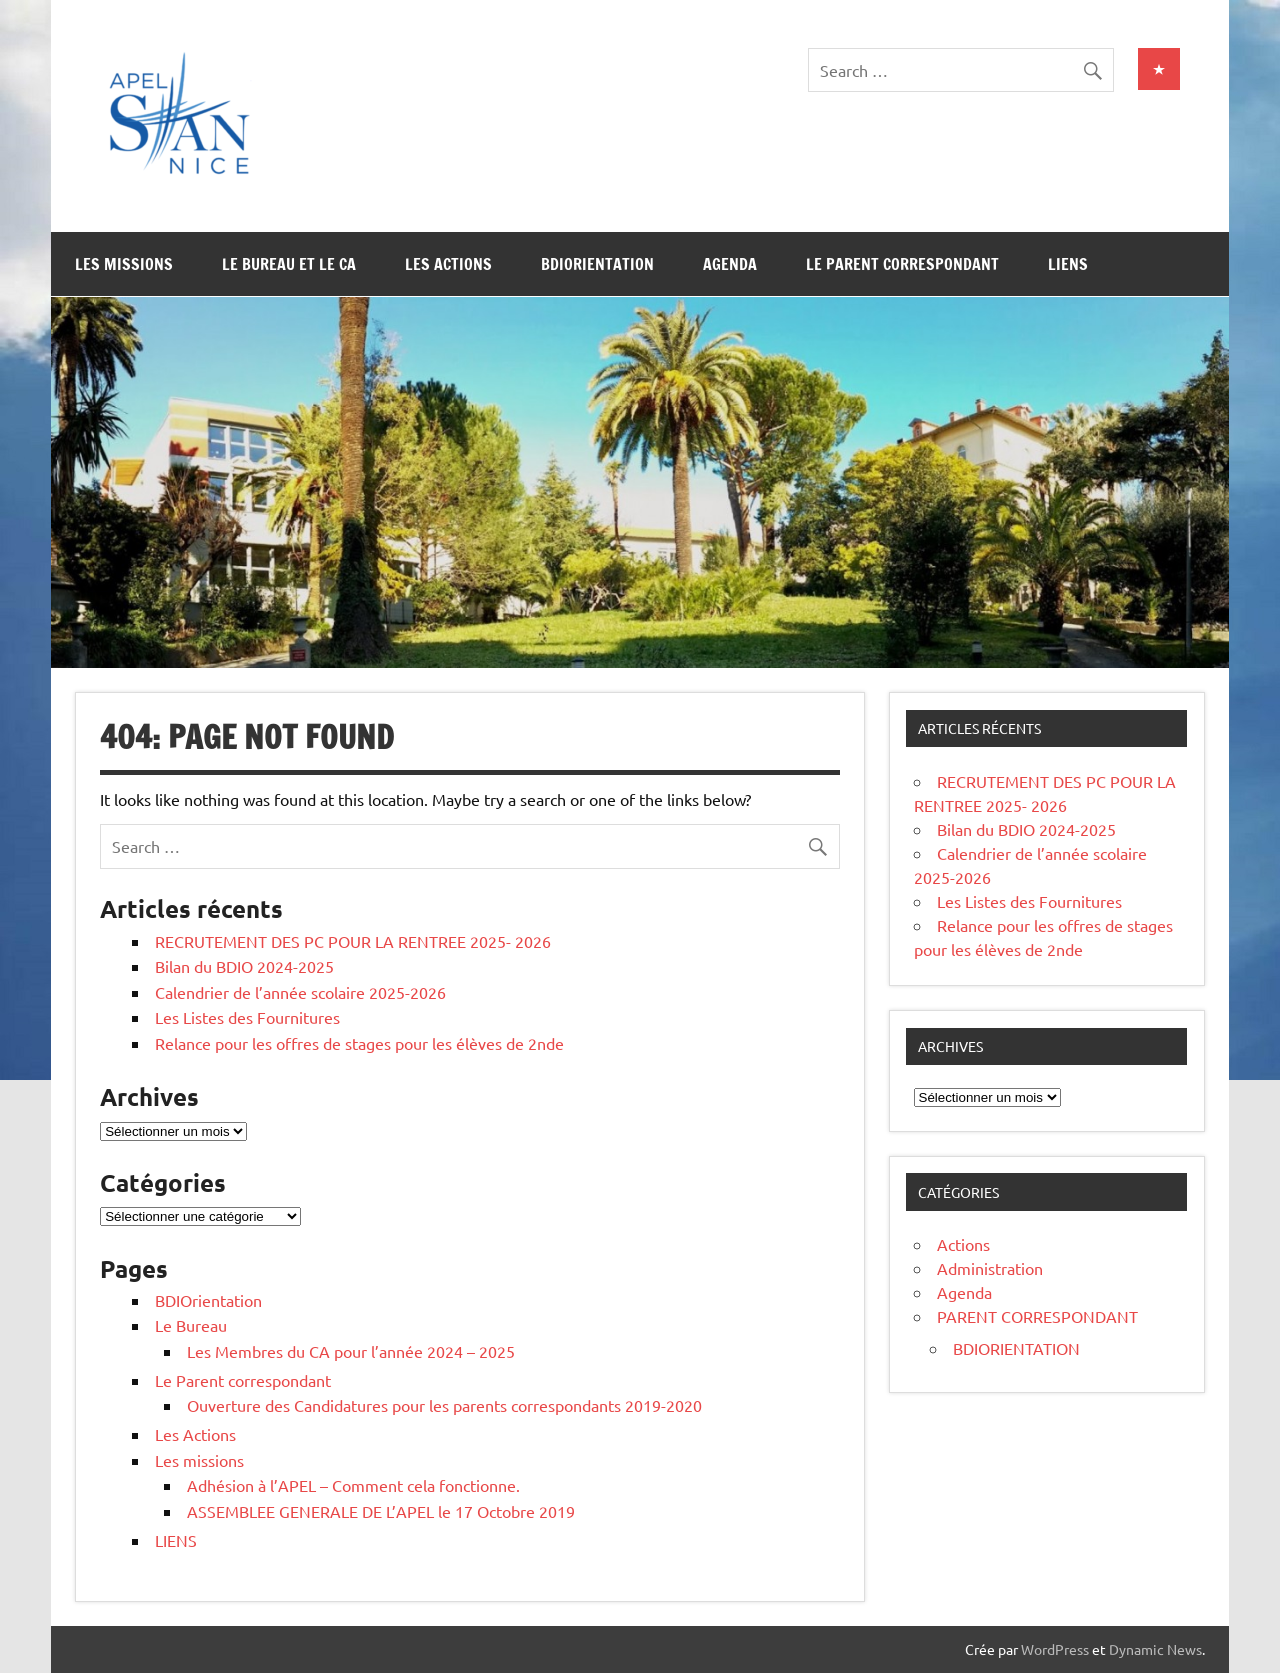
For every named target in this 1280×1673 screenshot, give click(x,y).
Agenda (730, 264)
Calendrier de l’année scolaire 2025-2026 (300, 992)
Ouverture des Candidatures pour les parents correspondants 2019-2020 (444, 1405)
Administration (990, 1268)
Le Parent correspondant (902, 264)
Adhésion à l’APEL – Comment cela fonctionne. (353, 1485)
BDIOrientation (597, 264)
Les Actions (448, 264)
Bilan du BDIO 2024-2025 (244, 966)
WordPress (1055, 1649)
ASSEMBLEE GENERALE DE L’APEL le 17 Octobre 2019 (381, 1511)
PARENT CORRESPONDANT (1037, 1316)
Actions (963, 1244)
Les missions (124, 264)
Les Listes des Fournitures (247, 1017)
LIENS (1068, 264)
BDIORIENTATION (1016, 1348)
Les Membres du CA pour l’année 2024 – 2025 (351, 1351)
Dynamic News (1155, 1649)
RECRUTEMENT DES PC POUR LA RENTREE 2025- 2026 (353, 941)
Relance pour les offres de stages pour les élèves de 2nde (359, 1043)
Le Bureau (191, 1325)
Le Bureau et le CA (289, 264)
